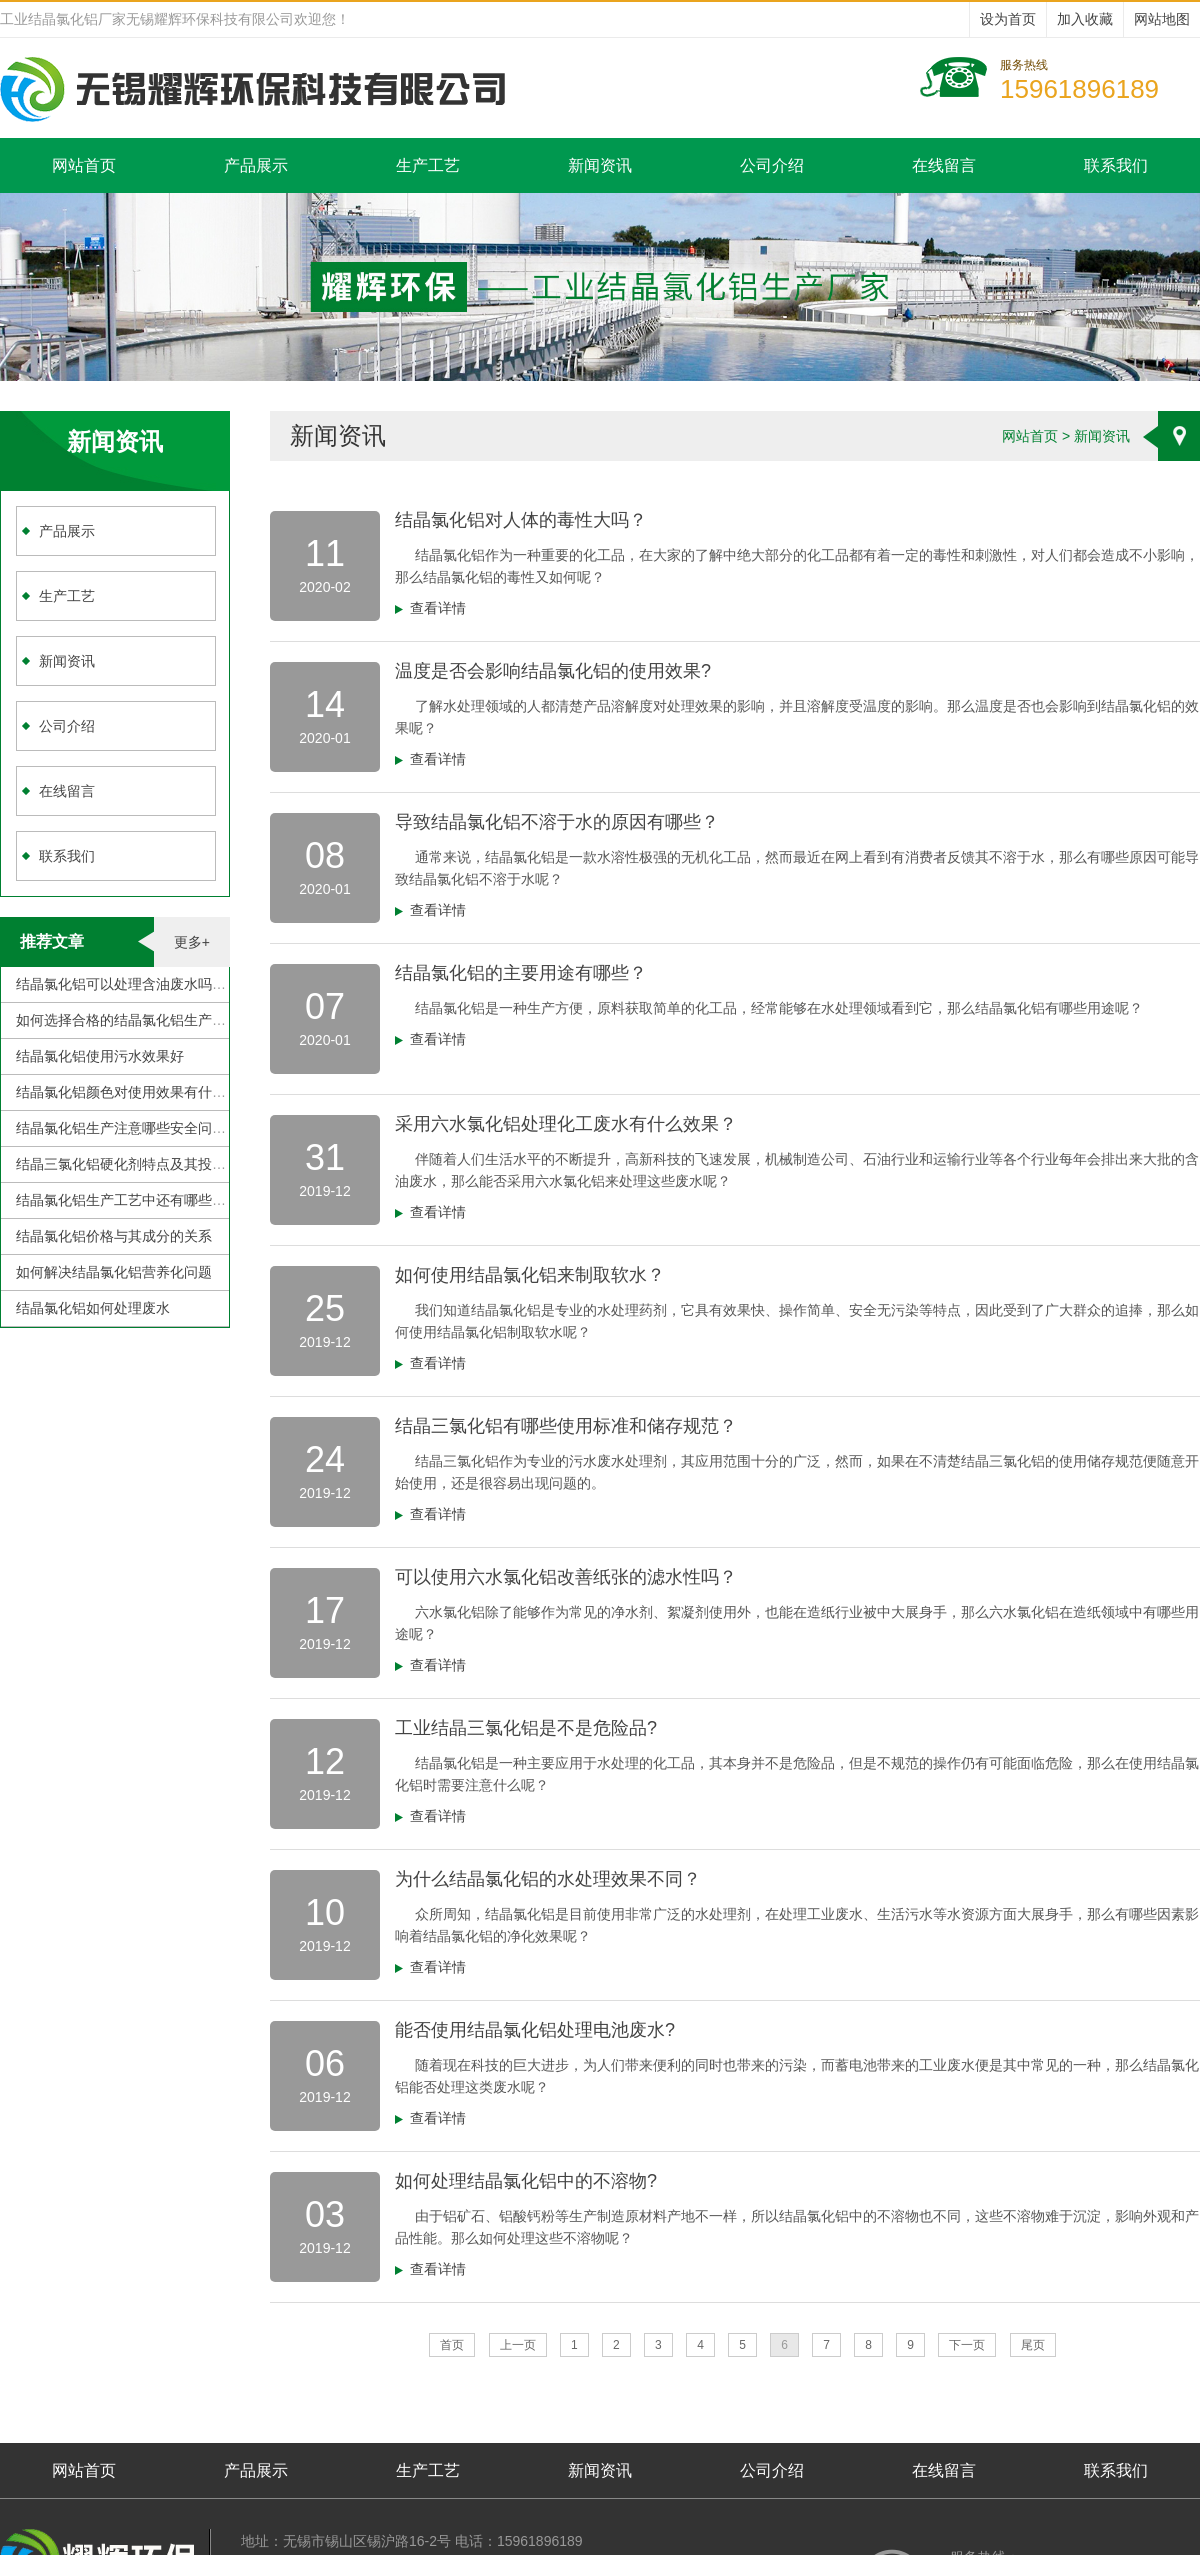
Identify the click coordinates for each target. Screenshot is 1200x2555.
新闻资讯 (600, 165)
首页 (452, 2345)
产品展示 (256, 165)
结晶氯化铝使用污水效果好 (100, 1056)
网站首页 (84, 165)
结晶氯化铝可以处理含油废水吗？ (121, 984)
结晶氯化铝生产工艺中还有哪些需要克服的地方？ (170, 1200)
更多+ (192, 942)
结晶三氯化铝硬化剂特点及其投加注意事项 (149, 1164)
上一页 (518, 2345)
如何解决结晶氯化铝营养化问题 (114, 1272)
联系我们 (1116, 165)
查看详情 (438, 608)
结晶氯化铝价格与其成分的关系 (114, 1236)
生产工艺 (428, 165)
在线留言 (944, 165)
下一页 (967, 2345)
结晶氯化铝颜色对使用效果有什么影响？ (142, 1092)
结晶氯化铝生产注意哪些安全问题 (121, 1128)
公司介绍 (772, 165)
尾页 (1033, 2345)
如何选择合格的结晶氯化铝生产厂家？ (135, 1020)
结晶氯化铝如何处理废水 (93, 1308)
